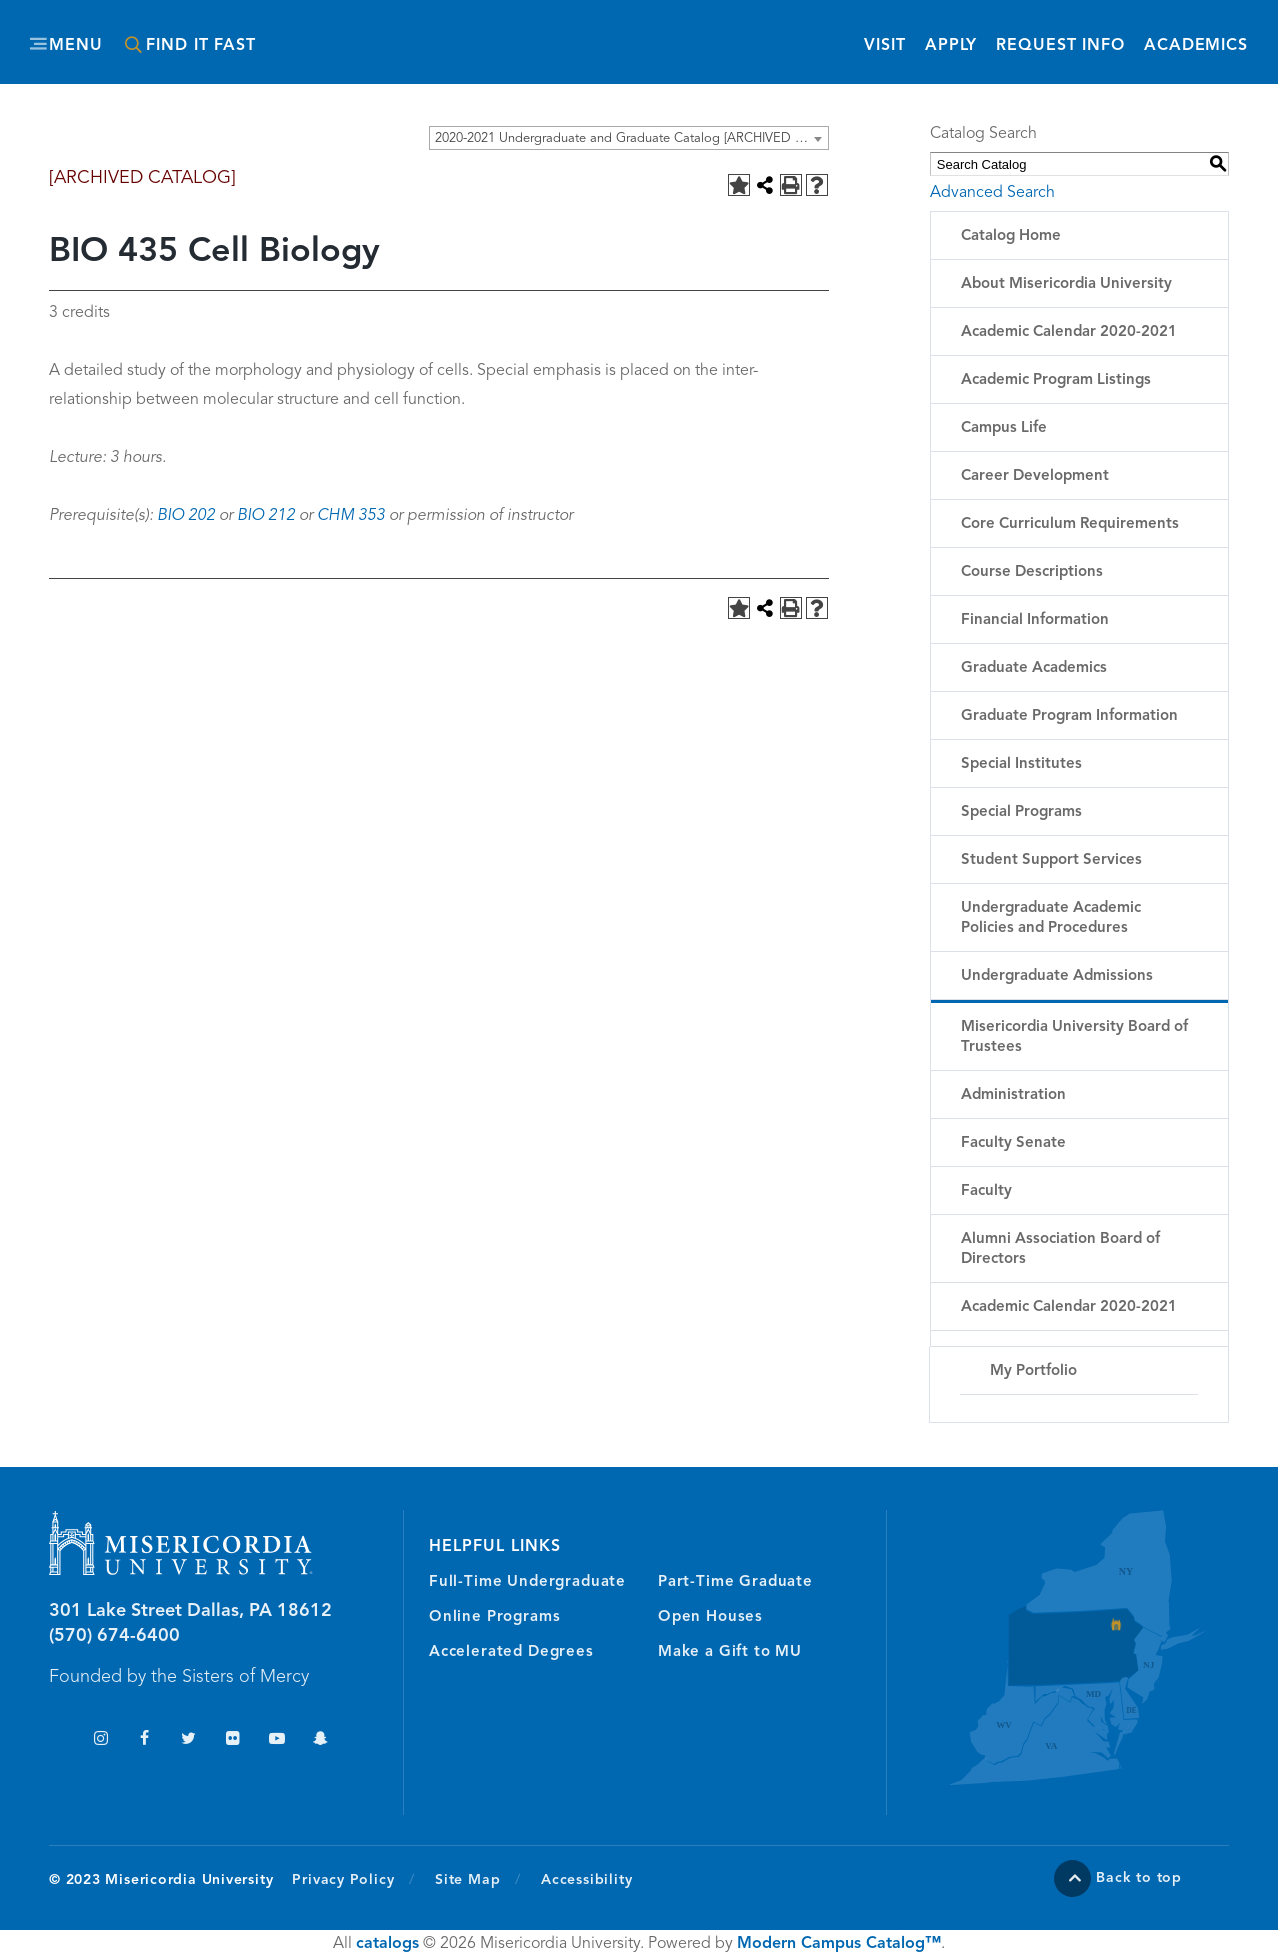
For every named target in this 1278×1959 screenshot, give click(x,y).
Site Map (467, 1880)
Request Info (1060, 44)
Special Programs (1021, 812)
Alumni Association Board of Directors (1060, 1249)
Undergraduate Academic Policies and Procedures (1051, 918)
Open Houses (710, 1617)
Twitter (188, 1740)
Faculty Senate (1013, 1143)
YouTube (276, 1740)
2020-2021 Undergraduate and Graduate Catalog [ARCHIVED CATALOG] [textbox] (631, 138)
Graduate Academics (1034, 668)
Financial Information (1035, 620)
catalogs (387, 1944)
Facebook (144, 1740)
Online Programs (494, 1617)
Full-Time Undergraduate (527, 1582)
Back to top (1139, 1878)
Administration (1013, 1095)
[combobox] (629, 138)
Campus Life (1004, 428)
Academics (1196, 46)
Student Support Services (1051, 860)
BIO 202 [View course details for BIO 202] (186, 516)
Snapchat (320, 1740)
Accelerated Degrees (511, 1652)
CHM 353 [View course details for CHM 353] (351, 516)
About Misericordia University (1066, 284)
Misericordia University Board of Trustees (1074, 1037)
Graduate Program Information (1069, 716)
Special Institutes (1021, 764)
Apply (951, 46)
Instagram (100, 1740)
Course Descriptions (1032, 572)
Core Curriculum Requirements (1070, 524)
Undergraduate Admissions (1057, 976)
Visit (884, 46)
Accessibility (586, 1880)
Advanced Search (992, 193)
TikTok (56, 1740)
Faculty (986, 1191)
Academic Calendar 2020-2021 (1069, 332)
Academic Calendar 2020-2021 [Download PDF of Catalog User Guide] (1069, 1307)
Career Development (1035, 476)
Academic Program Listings (1056, 380)
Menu (76, 46)
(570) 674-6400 (114, 1636)
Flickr (232, 1740)
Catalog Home (1011, 236)
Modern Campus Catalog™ (839, 1944)
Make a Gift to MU (730, 1652)
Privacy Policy (353, 1879)
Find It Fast (201, 46)
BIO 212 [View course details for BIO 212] (266, 516)
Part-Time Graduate (735, 1582)
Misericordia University (549, 33)
